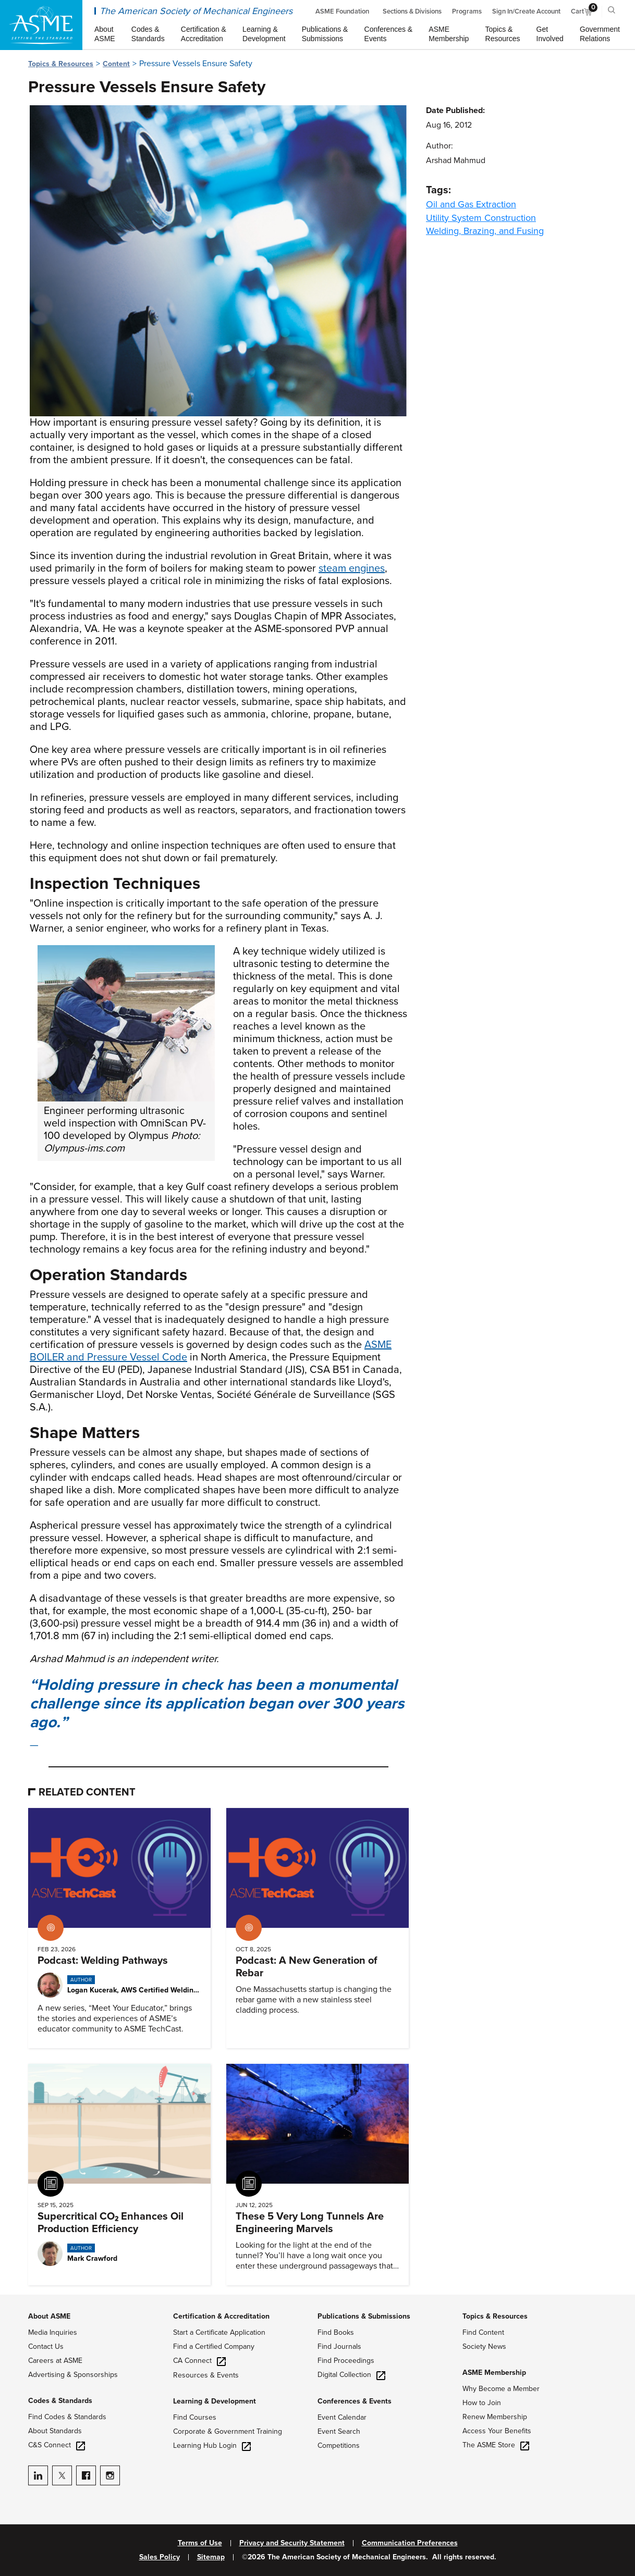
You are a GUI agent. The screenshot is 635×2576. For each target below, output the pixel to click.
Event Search (339, 2431)
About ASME (49, 2316)
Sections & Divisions (412, 11)
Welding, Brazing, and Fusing (485, 231)
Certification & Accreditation (221, 2316)
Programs (467, 11)
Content (116, 63)
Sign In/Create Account (526, 11)
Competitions (339, 2445)
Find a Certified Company (213, 2346)
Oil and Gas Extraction (471, 204)
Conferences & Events (355, 2401)
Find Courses (194, 2417)
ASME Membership (494, 2372)
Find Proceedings (346, 2360)
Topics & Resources (60, 63)
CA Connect (199, 2360)
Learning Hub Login (212, 2445)
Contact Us (46, 2346)
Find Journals (339, 2346)
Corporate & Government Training (227, 2431)
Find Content (483, 2332)
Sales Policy (159, 2557)
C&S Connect (56, 2445)
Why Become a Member (501, 2388)
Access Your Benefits (496, 2430)
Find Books (336, 2332)
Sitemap (211, 2557)
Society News (484, 2346)
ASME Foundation (342, 11)
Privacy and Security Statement (292, 2543)
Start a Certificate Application (219, 2332)
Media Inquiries (52, 2332)
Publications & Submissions (364, 2316)
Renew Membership (494, 2416)
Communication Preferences (410, 2543)
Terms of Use (200, 2543)
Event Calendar (342, 2417)
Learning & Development (214, 2401)
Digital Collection (351, 2374)
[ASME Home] (41, 25)
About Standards (55, 2430)
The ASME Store (495, 2445)
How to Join (481, 2402)
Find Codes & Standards (67, 2416)
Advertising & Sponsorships (73, 2374)
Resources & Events (206, 2375)
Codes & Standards (60, 2400)
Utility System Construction (481, 218)
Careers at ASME (55, 2360)
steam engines (352, 568)
